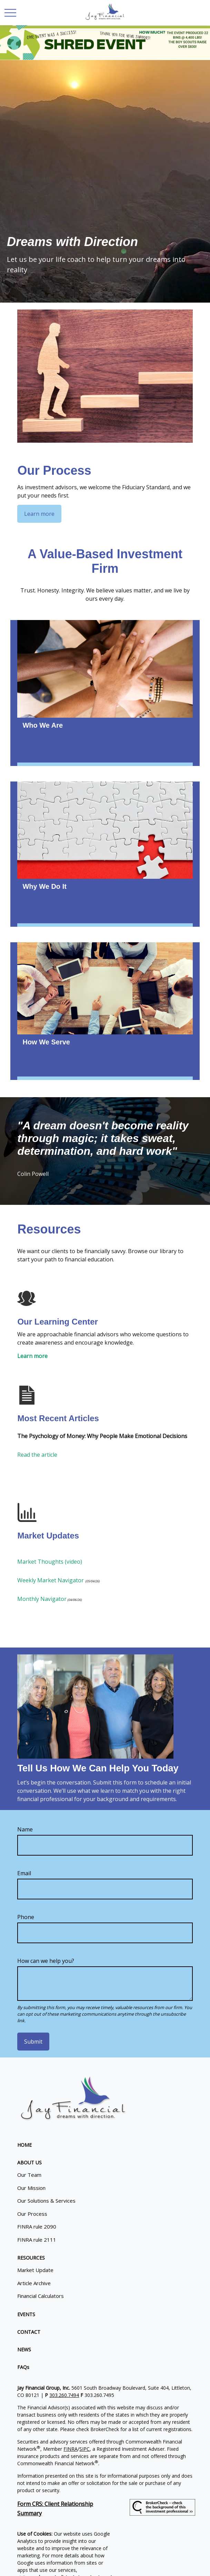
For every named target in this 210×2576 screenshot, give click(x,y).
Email (24, 1873)
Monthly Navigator (42, 1599)
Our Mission (31, 2187)
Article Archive (34, 2283)
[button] (24, 2145)
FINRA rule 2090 (36, 2226)
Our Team (29, 2174)
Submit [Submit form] (33, 2041)
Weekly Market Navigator (50, 1580)
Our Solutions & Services (46, 2200)
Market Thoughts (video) (49, 1561)
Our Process (32, 2213)
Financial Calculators (40, 2295)
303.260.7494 (64, 2395)
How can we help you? (45, 1961)
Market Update (35, 2270)
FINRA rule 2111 (36, 2239)
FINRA (70, 2449)
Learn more (32, 1356)
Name (25, 1829)
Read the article (37, 1454)
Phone (25, 1917)
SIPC (84, 2449)
